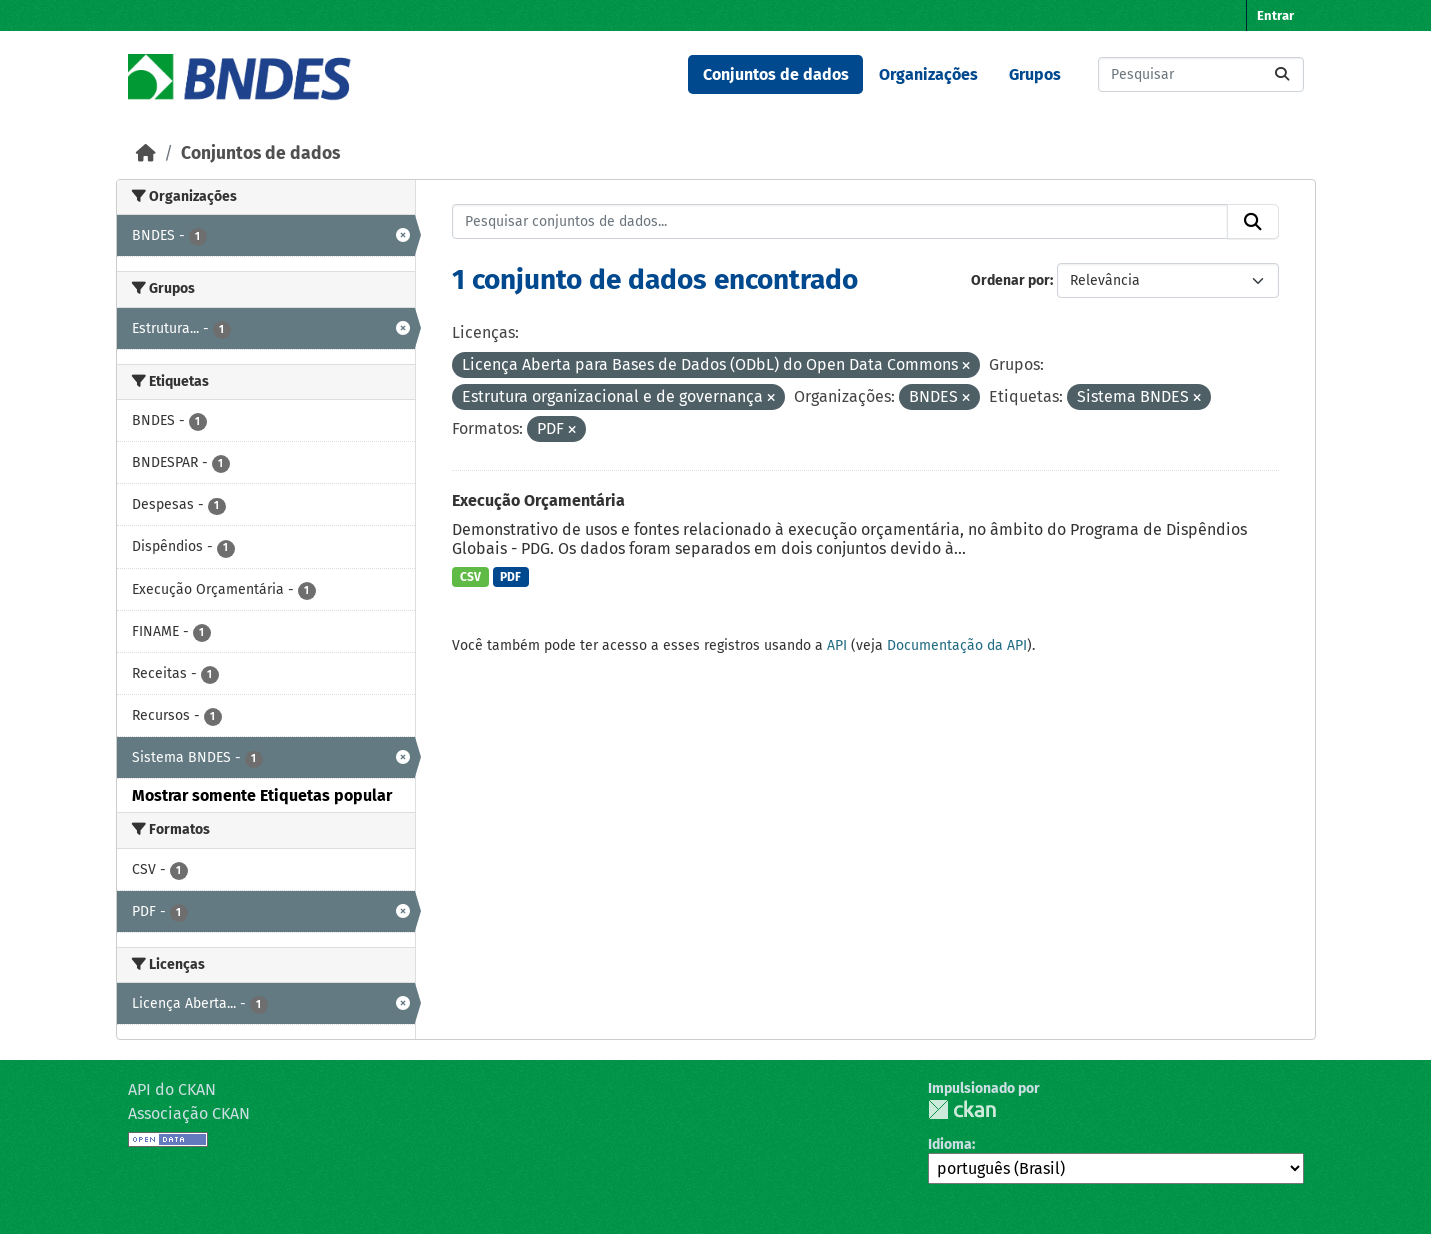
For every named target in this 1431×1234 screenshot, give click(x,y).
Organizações (928, 74)
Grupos (1035, 74)
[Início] (146, 153)
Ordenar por (1010, 280)
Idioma (950, 1144)
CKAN (962, 1109)
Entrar (1275, 15)
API (837, 645)
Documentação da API (957, 645)
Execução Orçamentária (538, 500)
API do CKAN (172, 1089)
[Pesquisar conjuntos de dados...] (1201, 74)
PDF (510, 577)
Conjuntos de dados (776, 74)
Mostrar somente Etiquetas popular (262, 795)
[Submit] (1282, 74)
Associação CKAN (189, 1113)
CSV (470, 577)
